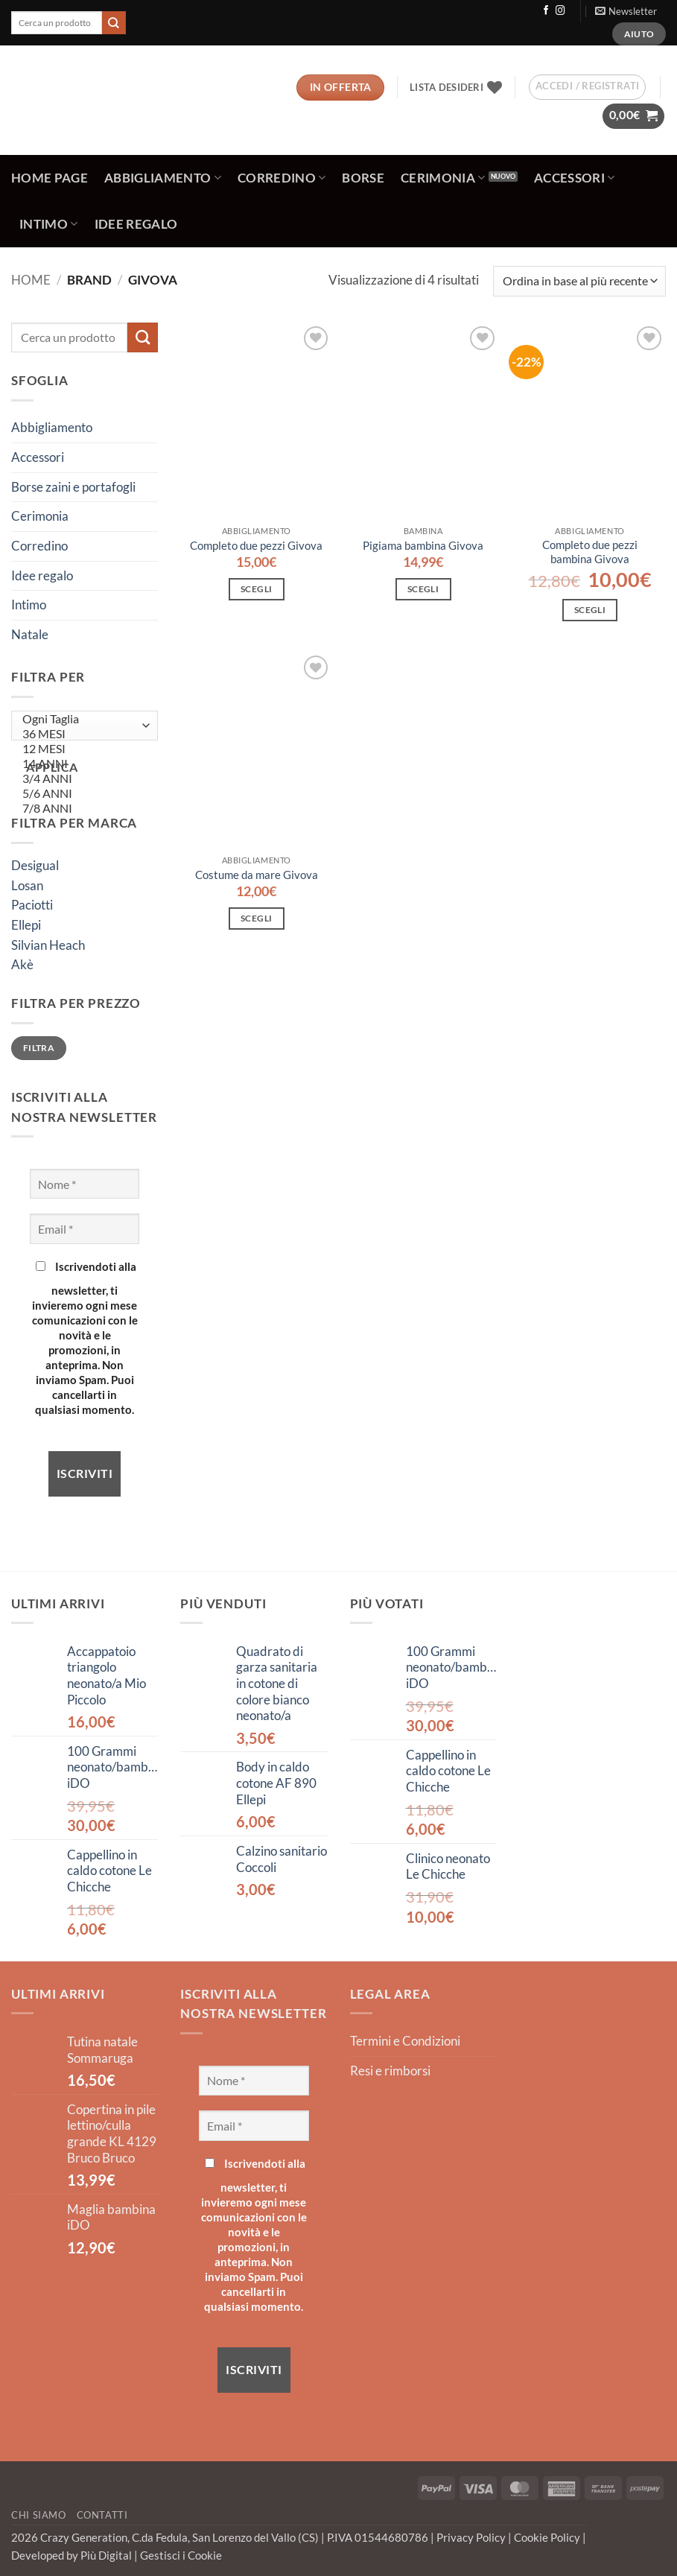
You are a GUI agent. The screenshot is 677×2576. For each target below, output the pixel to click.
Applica (51, 767)
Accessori (574, 178)
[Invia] (114, 22)
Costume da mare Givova (256, 874)
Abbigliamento (162, 178)
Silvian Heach (48, 945)
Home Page (49, 178)
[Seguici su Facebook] (545, 11)
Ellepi (26, 925)
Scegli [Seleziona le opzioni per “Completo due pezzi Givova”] (256, 588)
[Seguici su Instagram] (560, 11)
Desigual (35, 865)
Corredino (282, 178)
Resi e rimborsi (390, 2070)
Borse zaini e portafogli (73, 487)
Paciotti (32, 905)
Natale (29, 634)
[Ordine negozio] (579, 281)
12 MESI (81, 748)
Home (31, 280)
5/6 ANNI (81, 793)
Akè (22, 964)
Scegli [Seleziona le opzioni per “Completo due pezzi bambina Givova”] (590, 609)
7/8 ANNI (81, 808)
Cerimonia (443, 178)
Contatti (102, 2515)
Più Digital (107, 2555)
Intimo (48, 224)
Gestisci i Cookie (181, 2555)
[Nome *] (84, 1184)
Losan (27, 885)
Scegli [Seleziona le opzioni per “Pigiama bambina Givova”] (423, 588)
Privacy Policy (472, 2537)
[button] (626, 11)
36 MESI (81, 733)
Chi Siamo (38, 2515)
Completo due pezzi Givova (256, 545)
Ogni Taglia (81, 718)
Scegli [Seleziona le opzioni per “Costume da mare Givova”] (256, 918)
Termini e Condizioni (405, 2041)
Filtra (38, 1047)
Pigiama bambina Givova (423, 545)
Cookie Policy (548, 2537)
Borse (363, 178)
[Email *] (84, 1228)
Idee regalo (136, 224)
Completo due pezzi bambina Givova (590, 551)
